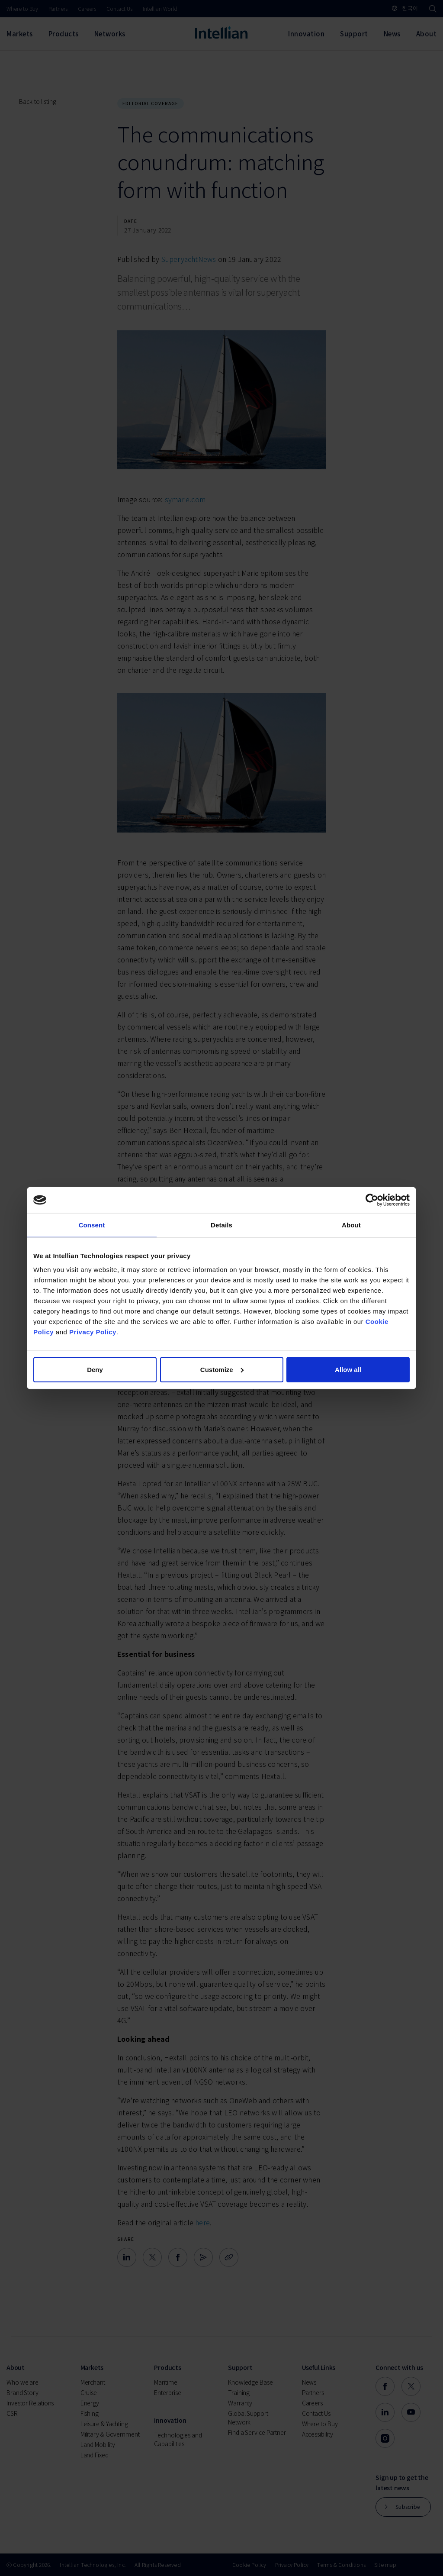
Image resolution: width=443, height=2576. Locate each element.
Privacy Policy (92, 1331)
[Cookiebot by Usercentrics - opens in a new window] (372, 1200)
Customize (222, 1369)
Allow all (348, 1369)
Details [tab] (221, 1225)
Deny (95, 1369)
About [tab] (351, 1225)
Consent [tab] (92, 1225)
